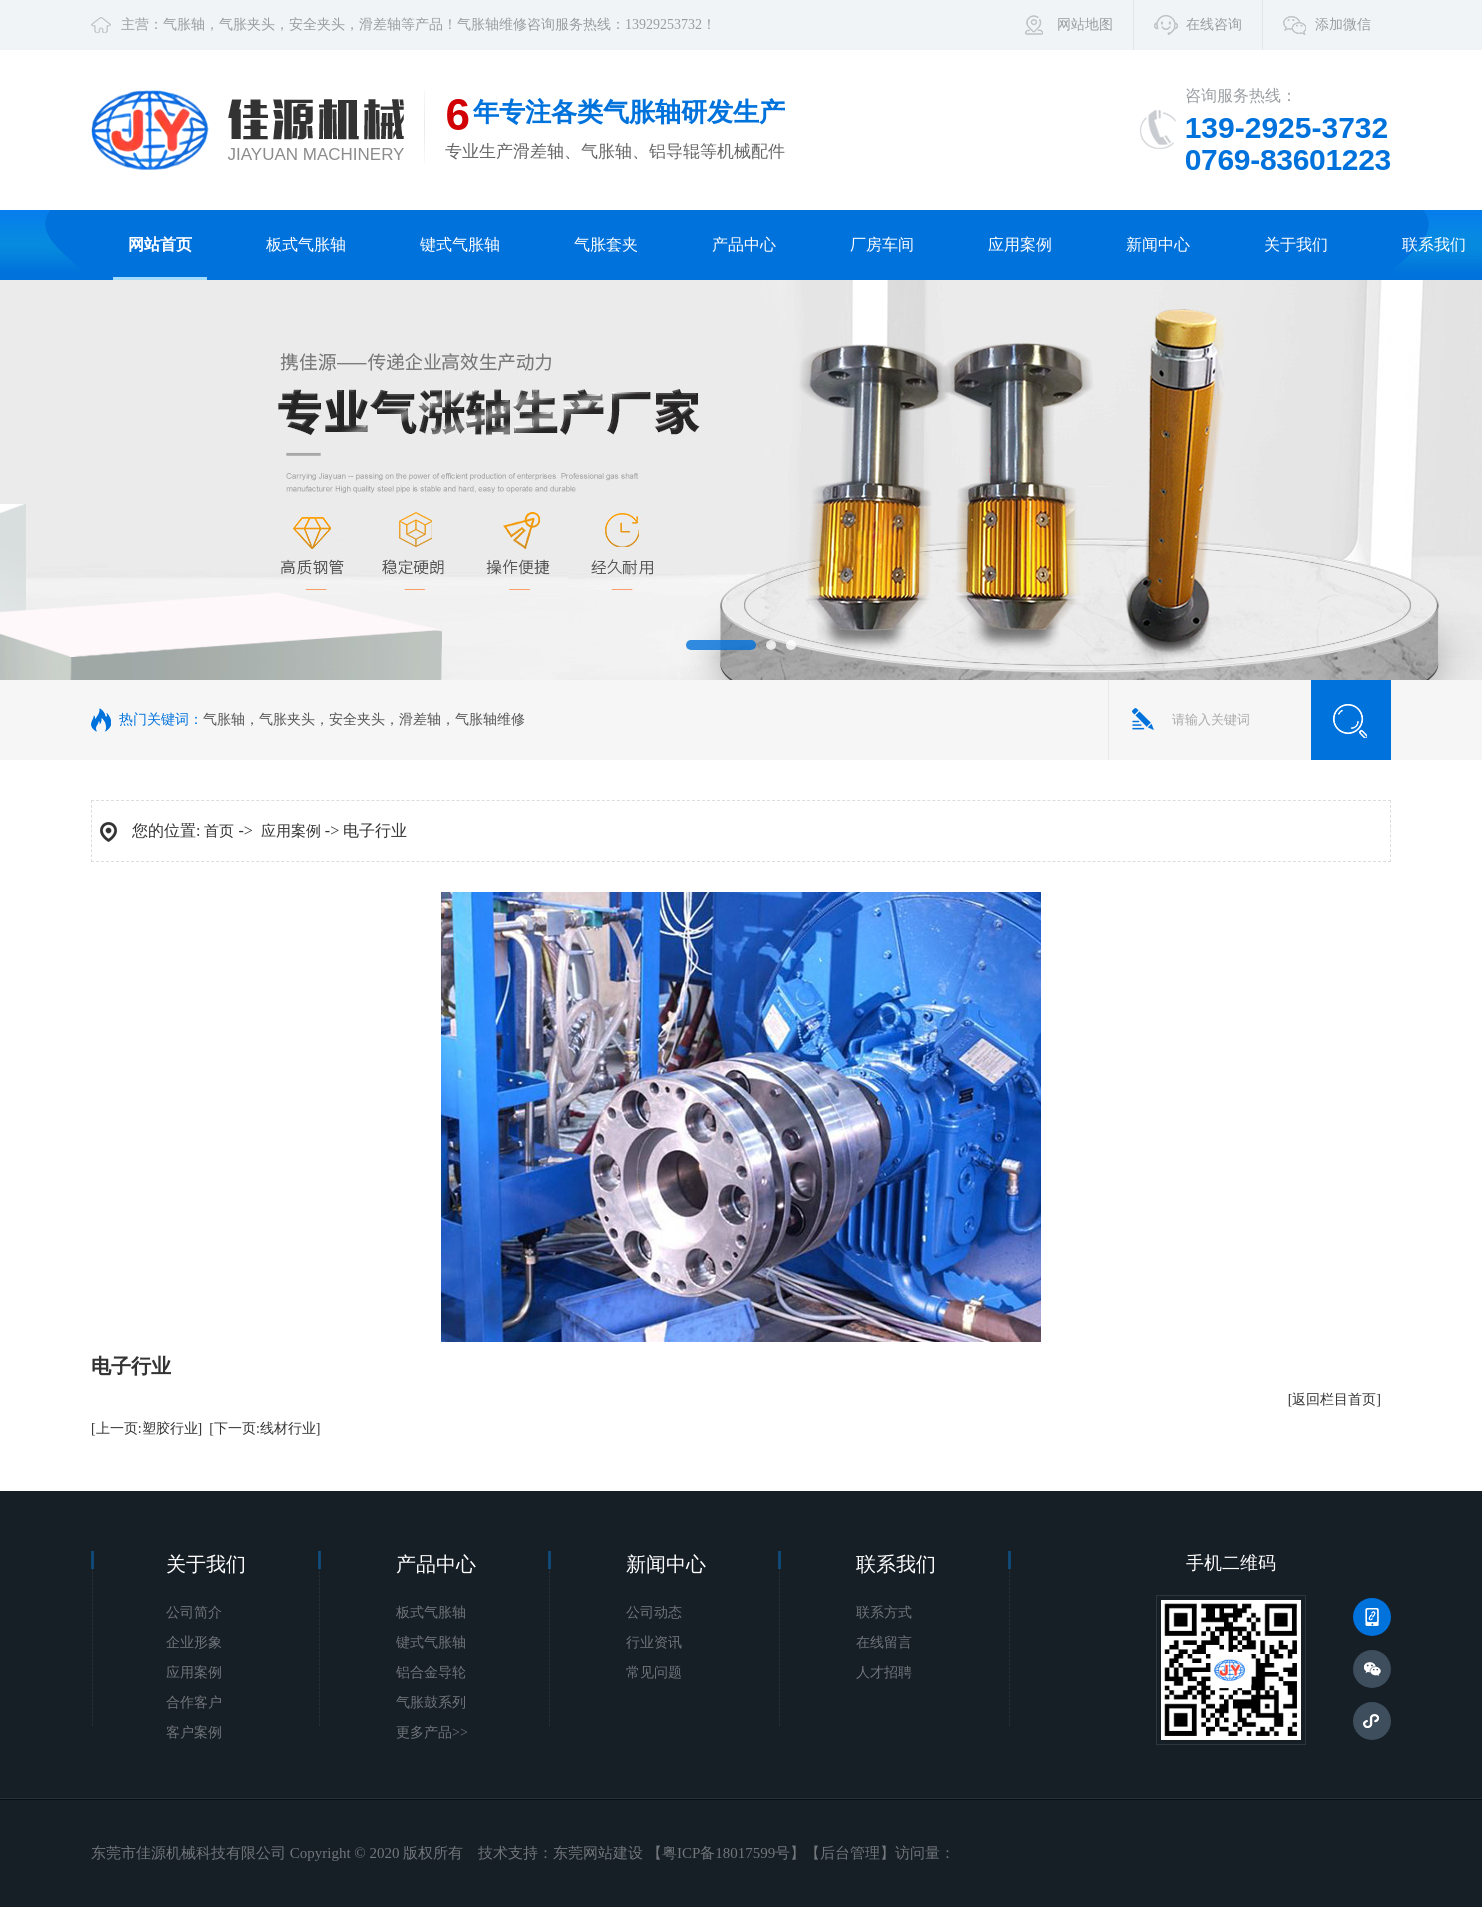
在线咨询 (1214, 24)
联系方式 (884, 1612)
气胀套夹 (606, 244)
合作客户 (194, 1702)
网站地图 (1085, 24)
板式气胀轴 (306, 244)
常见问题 (654, 1672)
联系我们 (1434, 244)
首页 (219, 831)
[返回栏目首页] (1334, 1399)
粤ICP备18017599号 (726, 1853)
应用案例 (1020, 244)
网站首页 (160, 244)
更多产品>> (432, 1732)
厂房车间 (882, 244)
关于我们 (1296, 244)
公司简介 (194, 1612)
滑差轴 (380, 24)
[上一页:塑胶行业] (146, 1428)
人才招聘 (884, 1672)
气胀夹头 (247, 24)
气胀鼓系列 (431, 1702)
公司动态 (654, 1612)
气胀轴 (184, 24)
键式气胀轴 (460, 244)
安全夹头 (317, 24)
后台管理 (850, 1853)
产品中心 (744, 244)
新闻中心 (1158, 244)
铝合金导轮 (431, 1672)
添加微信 (1343, 24)
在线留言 (884, 1642)
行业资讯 (654, 1642)
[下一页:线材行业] (264, 1428)
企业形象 (194, 1642)
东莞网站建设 (598, 1853)
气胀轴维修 (492, 24)
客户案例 (194, 1732)
